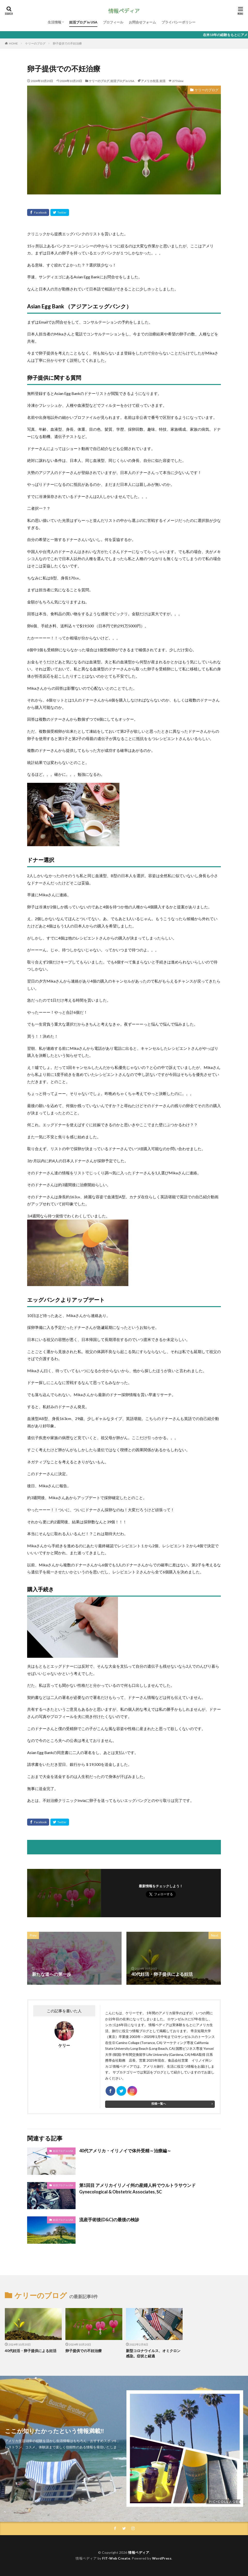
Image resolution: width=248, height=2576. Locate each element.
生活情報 (54, 22)
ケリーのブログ (35, 43)
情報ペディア (138, 2552)
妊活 (162, 81)
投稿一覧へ (158, 2103)
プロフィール (113, 22)
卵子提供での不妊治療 (67, 43)
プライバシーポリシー (178, 22)
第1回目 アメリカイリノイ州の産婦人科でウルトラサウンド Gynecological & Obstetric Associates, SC (137, 2188)
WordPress (162, 2558)
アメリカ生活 (149, 81)
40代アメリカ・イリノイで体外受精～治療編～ (125, 2150)
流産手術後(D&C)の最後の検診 (109, 2219)
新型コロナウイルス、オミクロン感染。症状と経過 (153, 2353)
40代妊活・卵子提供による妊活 (32, 2350)
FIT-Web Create (116, 2558)
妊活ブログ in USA (83, 22)
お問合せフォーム (142, 22)
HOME (13, 43)
